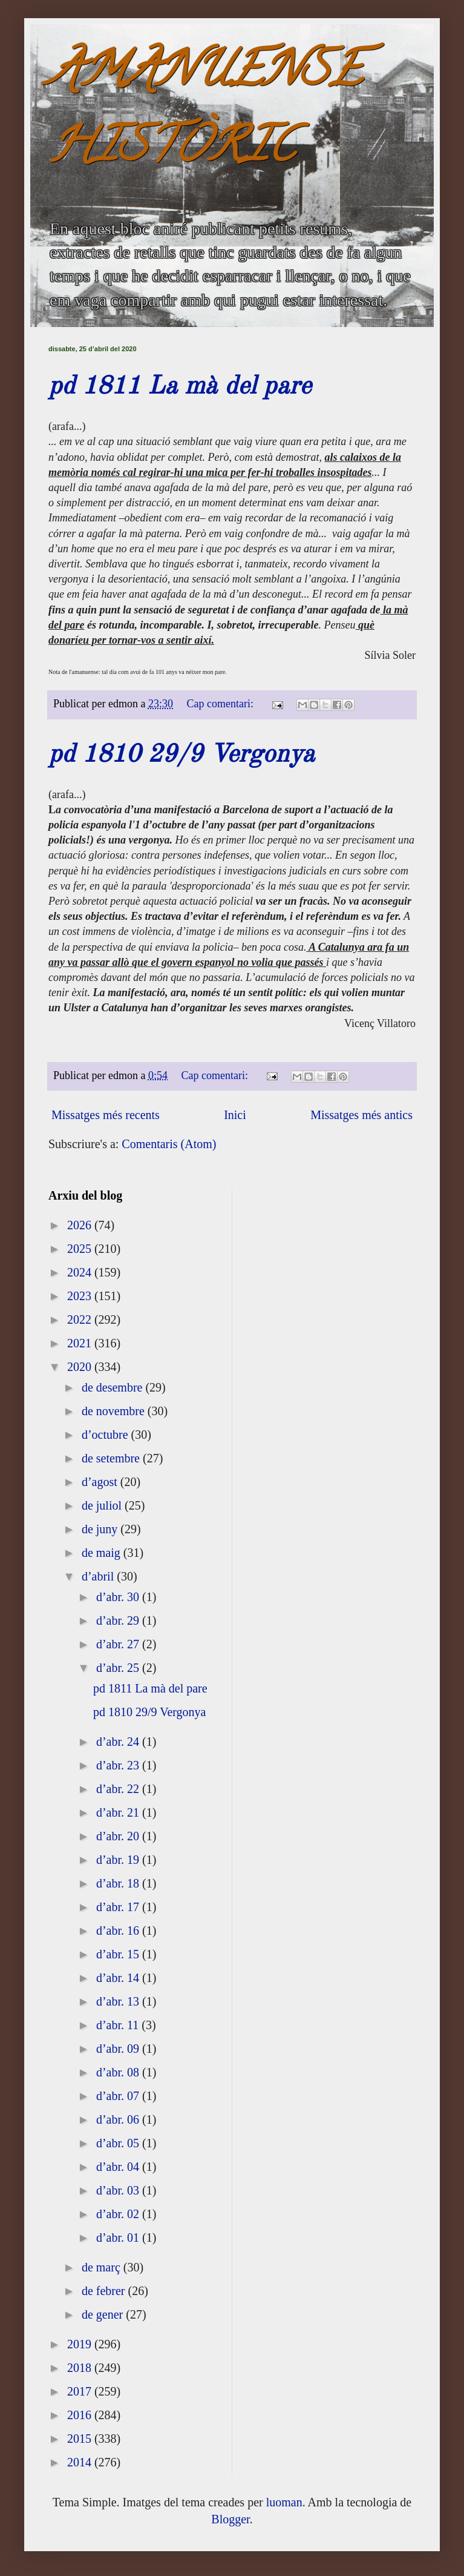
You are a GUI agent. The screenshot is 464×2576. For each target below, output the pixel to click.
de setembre (112, 1458)
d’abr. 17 (119, 1907)
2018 (80, 2367)
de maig (102, 1552)
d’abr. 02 (119, 2214)
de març (102, 2267)
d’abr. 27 (119, 1644)
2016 (80, 2415)
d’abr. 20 (119, 1836)
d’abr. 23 (119, 1765)
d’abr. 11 (119, 2025)
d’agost (101, 1481)
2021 (80, 1343)
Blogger (230, 2519)
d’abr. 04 (119, 2166)
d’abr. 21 (119, 1812)
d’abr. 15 (119, 1954)
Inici (235, 1114)
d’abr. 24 (119, 1741)
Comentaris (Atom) (169, 1144)
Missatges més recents (105, 1114)
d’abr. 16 (119, 1930)
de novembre (115, 1411)
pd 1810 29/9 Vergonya (181, 755)
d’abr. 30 (119, 1596)
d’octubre (106, 1434)
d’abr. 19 (119, 1859)
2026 (80, 1225)
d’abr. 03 (119, 2190)
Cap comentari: (222, 704)
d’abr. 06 (119, 2119)
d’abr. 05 (119, 2143)
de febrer (105, 2290)
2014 (80, 2462)
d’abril (99, 1576)
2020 (80, 1366)
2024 (80, 1272)
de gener (104, 2314)
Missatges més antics (361, 1114)
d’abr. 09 (119, 2048)
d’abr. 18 (119, 1883)
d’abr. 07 (119, 2095)
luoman (284, 2502)
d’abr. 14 (119, 1977)
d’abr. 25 (119, 1667)
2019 (80, 2344)
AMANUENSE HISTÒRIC (205, 113)
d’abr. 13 (119, 2001)
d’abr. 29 (119, 1620)
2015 (80, 2438)
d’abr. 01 (119, 2237)
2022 (80, 1319)
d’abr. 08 (119, 2072)
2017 (80, 2391)
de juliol (103, 1505)
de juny (101, 1529)
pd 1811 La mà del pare (179, 387)
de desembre (114, 1387)
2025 (80, 1248)
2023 (80, 1296)
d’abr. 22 (119, 1788)
